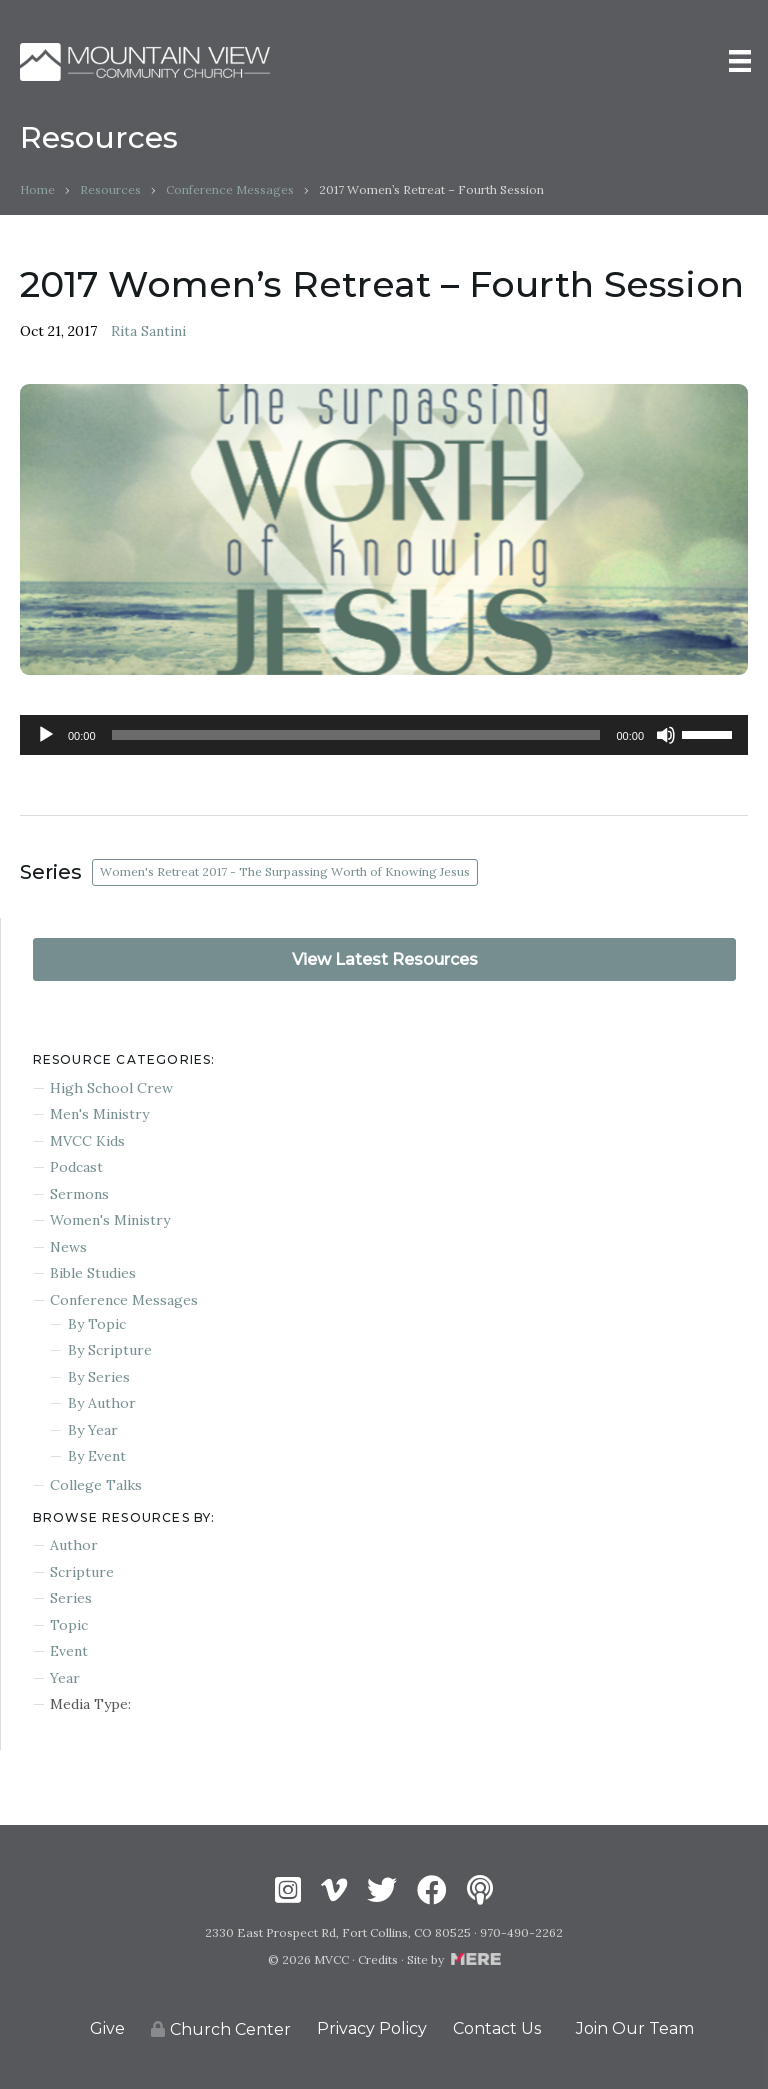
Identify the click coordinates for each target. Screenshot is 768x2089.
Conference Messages (230, 189)
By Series (99, 1377)
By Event (97, 1456)
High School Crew (111, 1088)
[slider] (356, 735)
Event (69, 1651)
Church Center (221, 2029)
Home (37, 189)
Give (107, 2028)
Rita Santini (148, 331)
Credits (378, 1959)
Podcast (76, 1167)
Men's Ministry (99, 1114)
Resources (110, 189)
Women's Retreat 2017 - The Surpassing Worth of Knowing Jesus (285, 871)
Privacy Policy (372, 2028)
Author (74, 1545)
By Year (93, 1430)
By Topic (97, 1324)
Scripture (82, 1572)
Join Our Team (635, 2028)
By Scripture (110, 1350)
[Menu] (740, 61)
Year (65, 1678)
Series (71, 1598)
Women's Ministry (110, 1220)
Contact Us (497, 2028)
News (68, 1247)
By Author (102, 1403)
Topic (69, 1625)
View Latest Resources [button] (385, 959)
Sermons (79, 1194)
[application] (384, 735)
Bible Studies (93, 1273)
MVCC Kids (87, 1141)
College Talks (96, 1485)
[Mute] (666, 735)
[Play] (46, 735)
